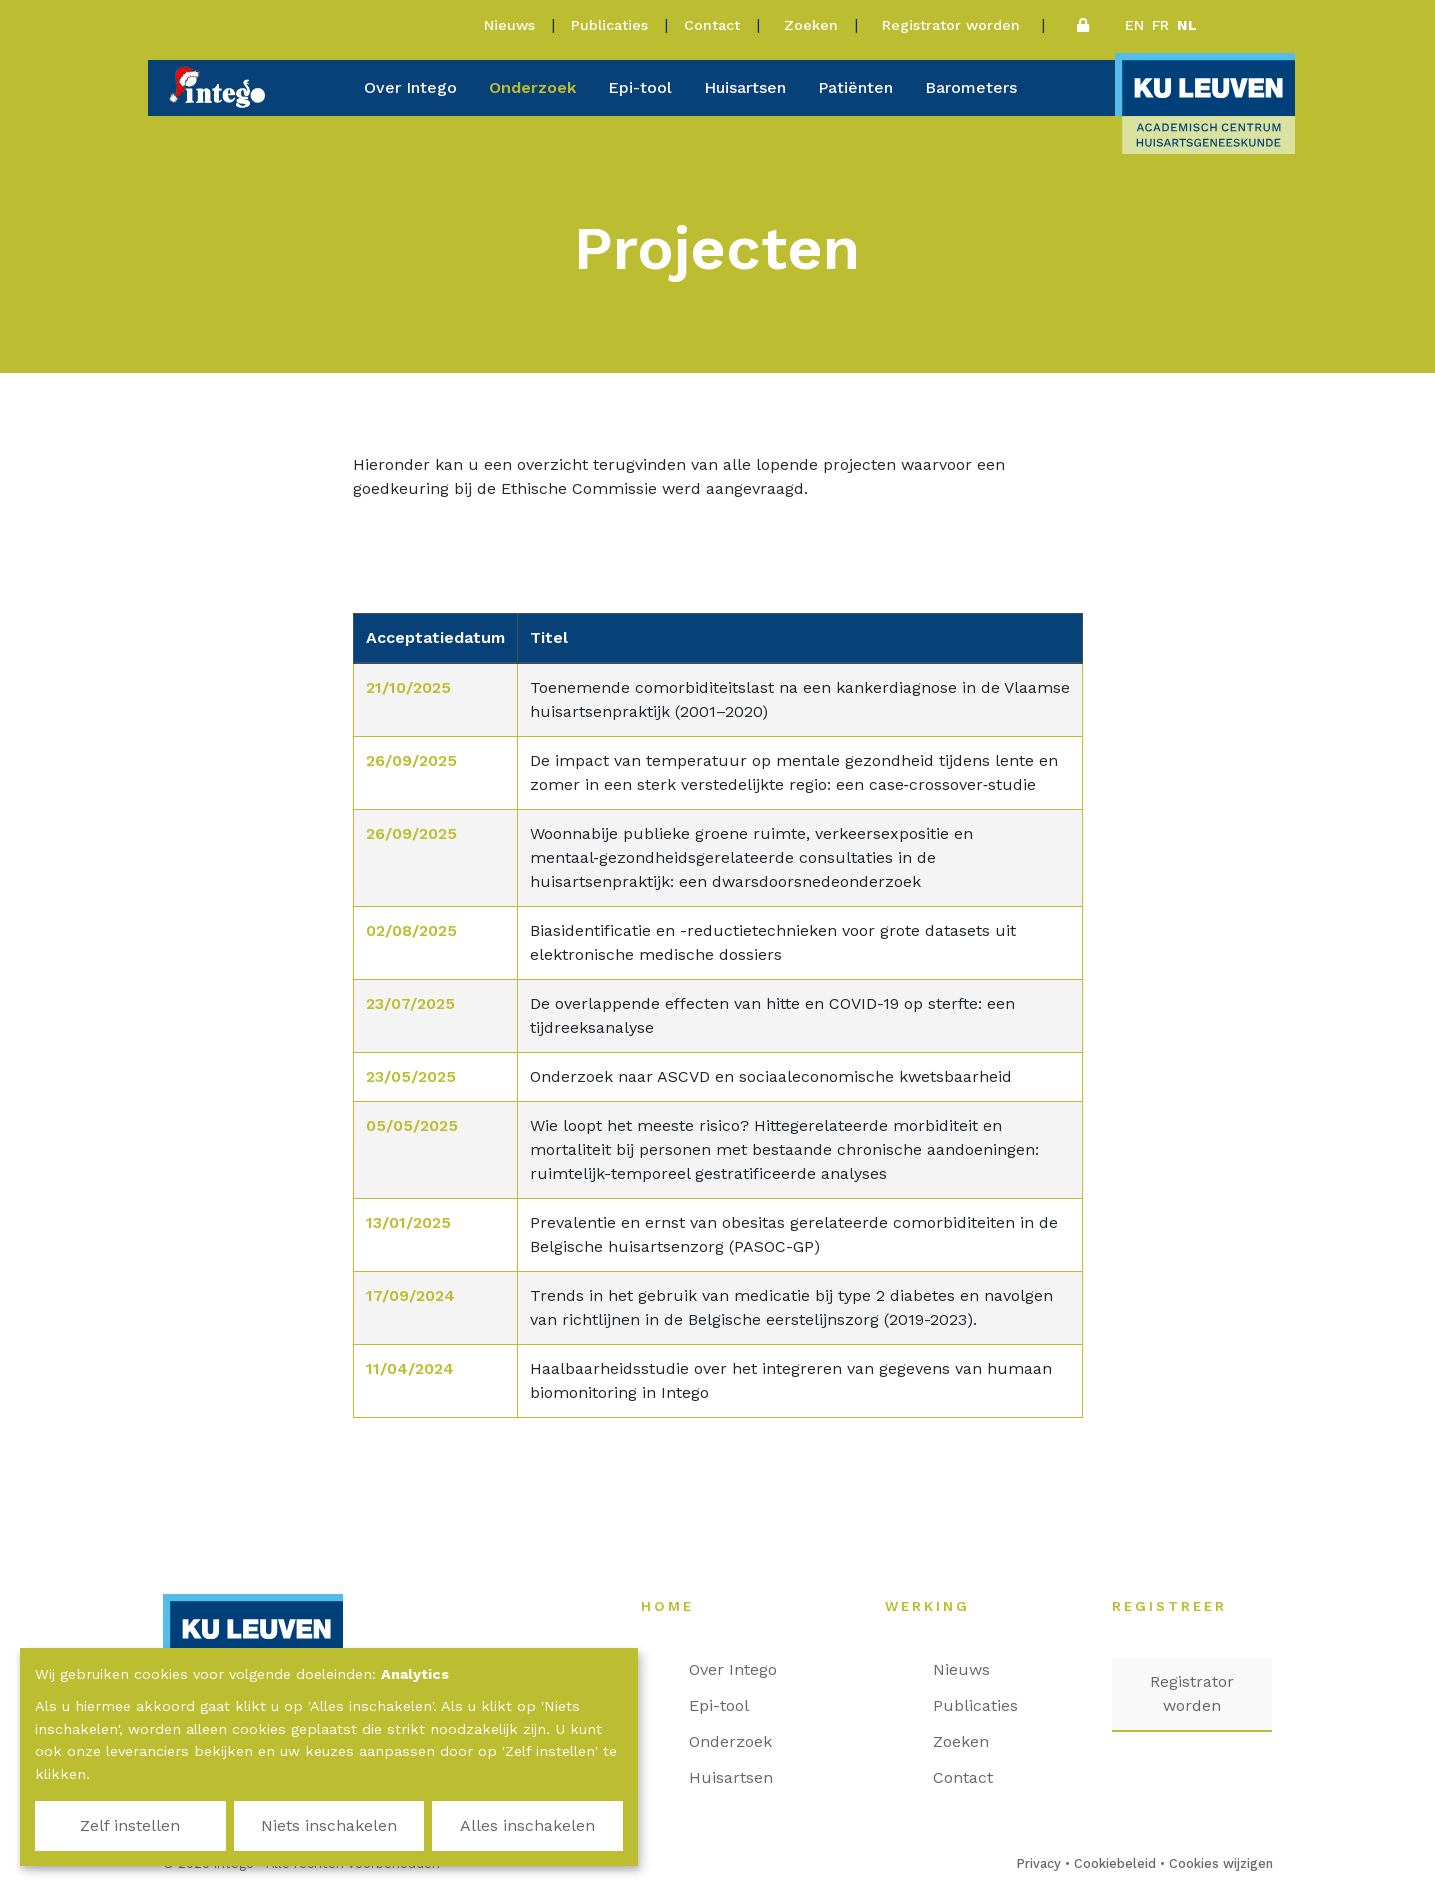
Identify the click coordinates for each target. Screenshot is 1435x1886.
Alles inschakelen (527, 1825)
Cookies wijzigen (1221, 1863)
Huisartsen (745, 87)
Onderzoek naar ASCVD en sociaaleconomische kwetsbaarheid (771, 1076)
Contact (712, 25)
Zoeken (811, 25)
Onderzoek (532, 87)
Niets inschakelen (329, 1825)
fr (1160, 25)
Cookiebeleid (1115, 1863)
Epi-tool (640, 87)
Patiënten (855, 87)
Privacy (1038, 1863)
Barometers (971, 87)
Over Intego (410, 87)
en (1134, 25)
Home (677, 1606)
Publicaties (609, 25)
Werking (937, 1606)
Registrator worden (953, 25)
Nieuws (509, 25)
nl (1187, 25)
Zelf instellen (130, 1825)
